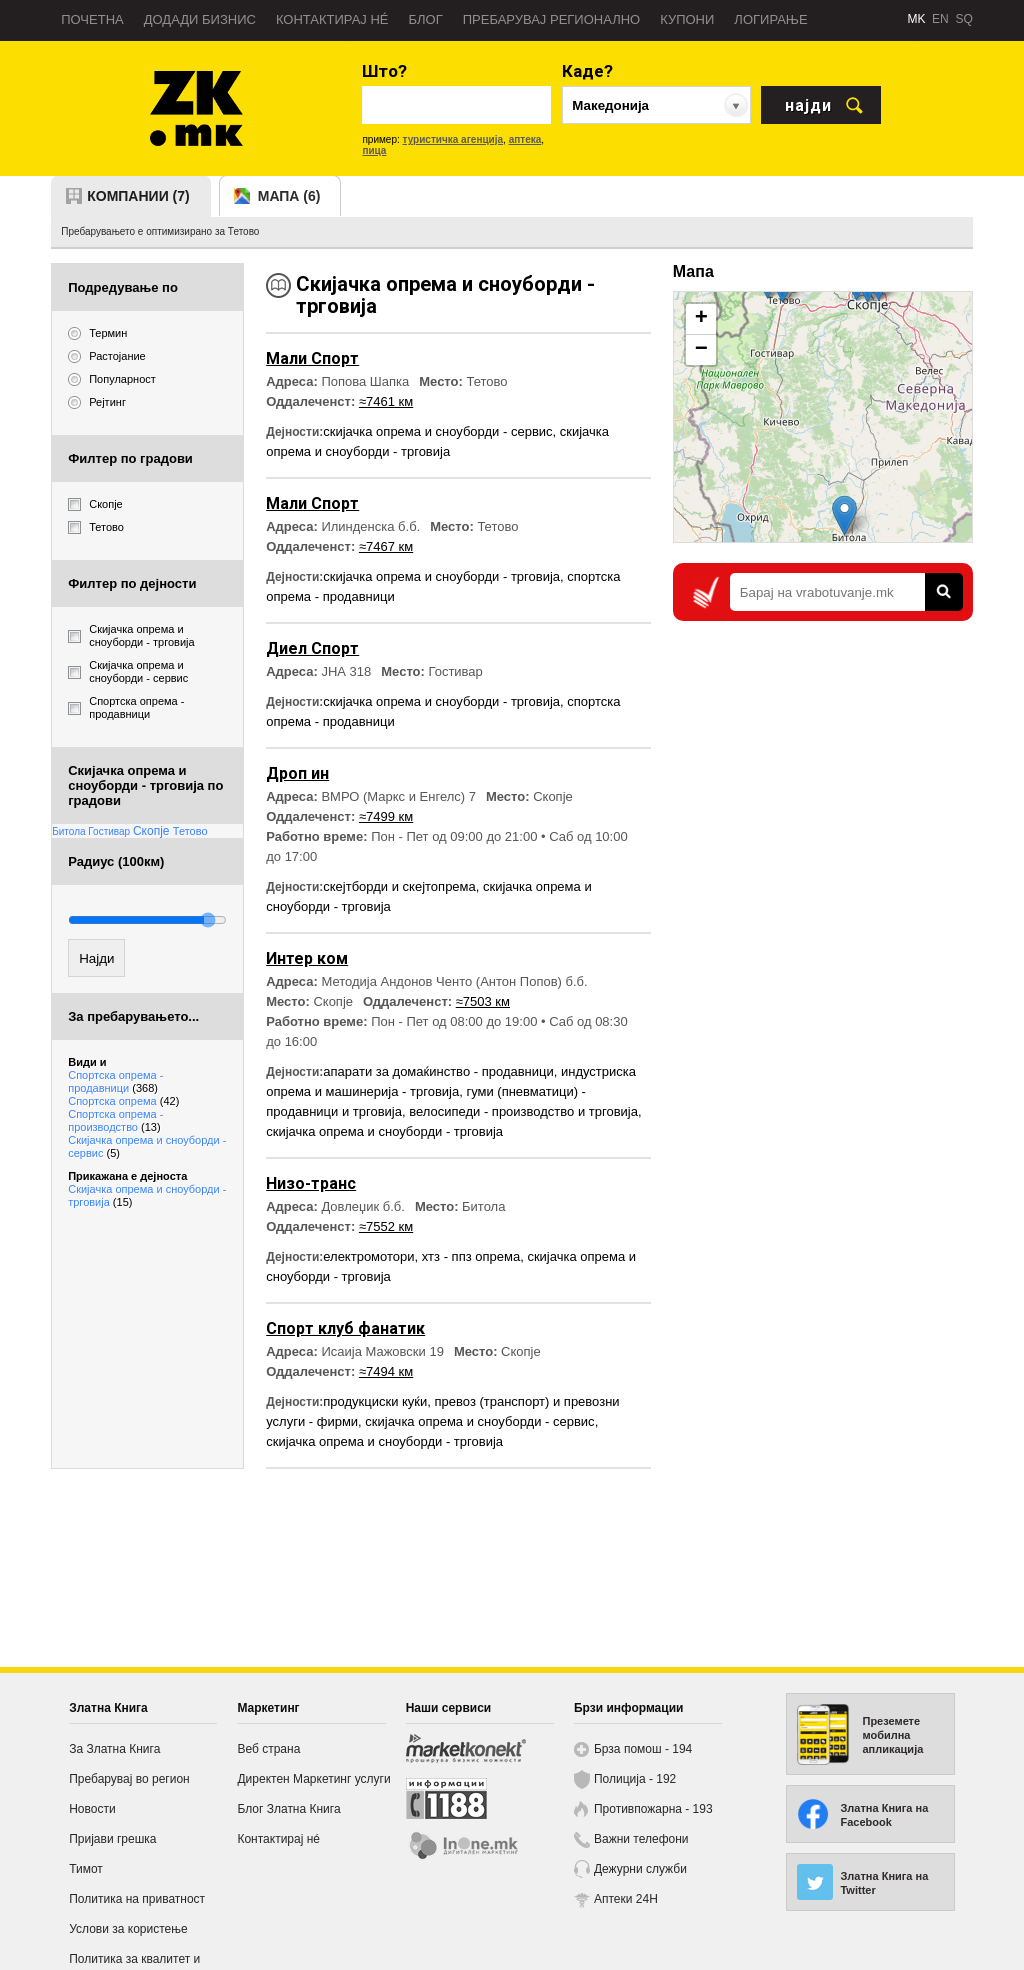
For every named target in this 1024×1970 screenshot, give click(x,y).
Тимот (86, 1869)
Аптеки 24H (626, 1899)
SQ (963, 19)
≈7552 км (386, 1226)
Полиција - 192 (635, 1779)
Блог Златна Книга (288, 1809)
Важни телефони (641, 1839)
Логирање (770, 19)
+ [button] (701, 319)
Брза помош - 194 (643, 1749)
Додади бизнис (200, 19)
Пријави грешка (112, 1839)
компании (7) (138, 196)
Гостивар (110, 831)
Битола (70, 831)
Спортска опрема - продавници (115, 1081)
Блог (425, 19)
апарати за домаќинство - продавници (438, 1071)
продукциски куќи (375, 1401)
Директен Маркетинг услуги (313, 1779)
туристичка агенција (453, 139)
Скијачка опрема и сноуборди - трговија (147, 1195)
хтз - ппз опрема (471, 1256)
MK (916, 19)
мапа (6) (289, 196)
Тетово (190, 831)
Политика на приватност (137, 1899)
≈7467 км (386, 546)
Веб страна (268, 1749)
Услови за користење (128, 1929)
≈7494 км (386, 1371)
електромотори (368, 1256)
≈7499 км (386, 816)
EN (940, 19)
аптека (525, 139)
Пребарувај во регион (129, 1779)
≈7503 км (483, 1001)
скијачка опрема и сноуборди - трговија (441, 576)
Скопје (153, 831)
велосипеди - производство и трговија (523, 1111)
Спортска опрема (123, 1101)
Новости (92, 1809)
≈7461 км (386, 401)
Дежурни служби (640, 1869)
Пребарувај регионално (551, 19)
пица (374, 150)
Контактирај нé (332, 19)
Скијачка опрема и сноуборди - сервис (147, 1146)
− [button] (701, 350)
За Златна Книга (114, 1749)
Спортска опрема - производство (115, 1120)
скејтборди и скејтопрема (399, 886)
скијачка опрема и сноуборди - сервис (437, 431)
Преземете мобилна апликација (892, 1735)
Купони (687, 19)
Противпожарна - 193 (653, 1809)
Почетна (92, 19)
